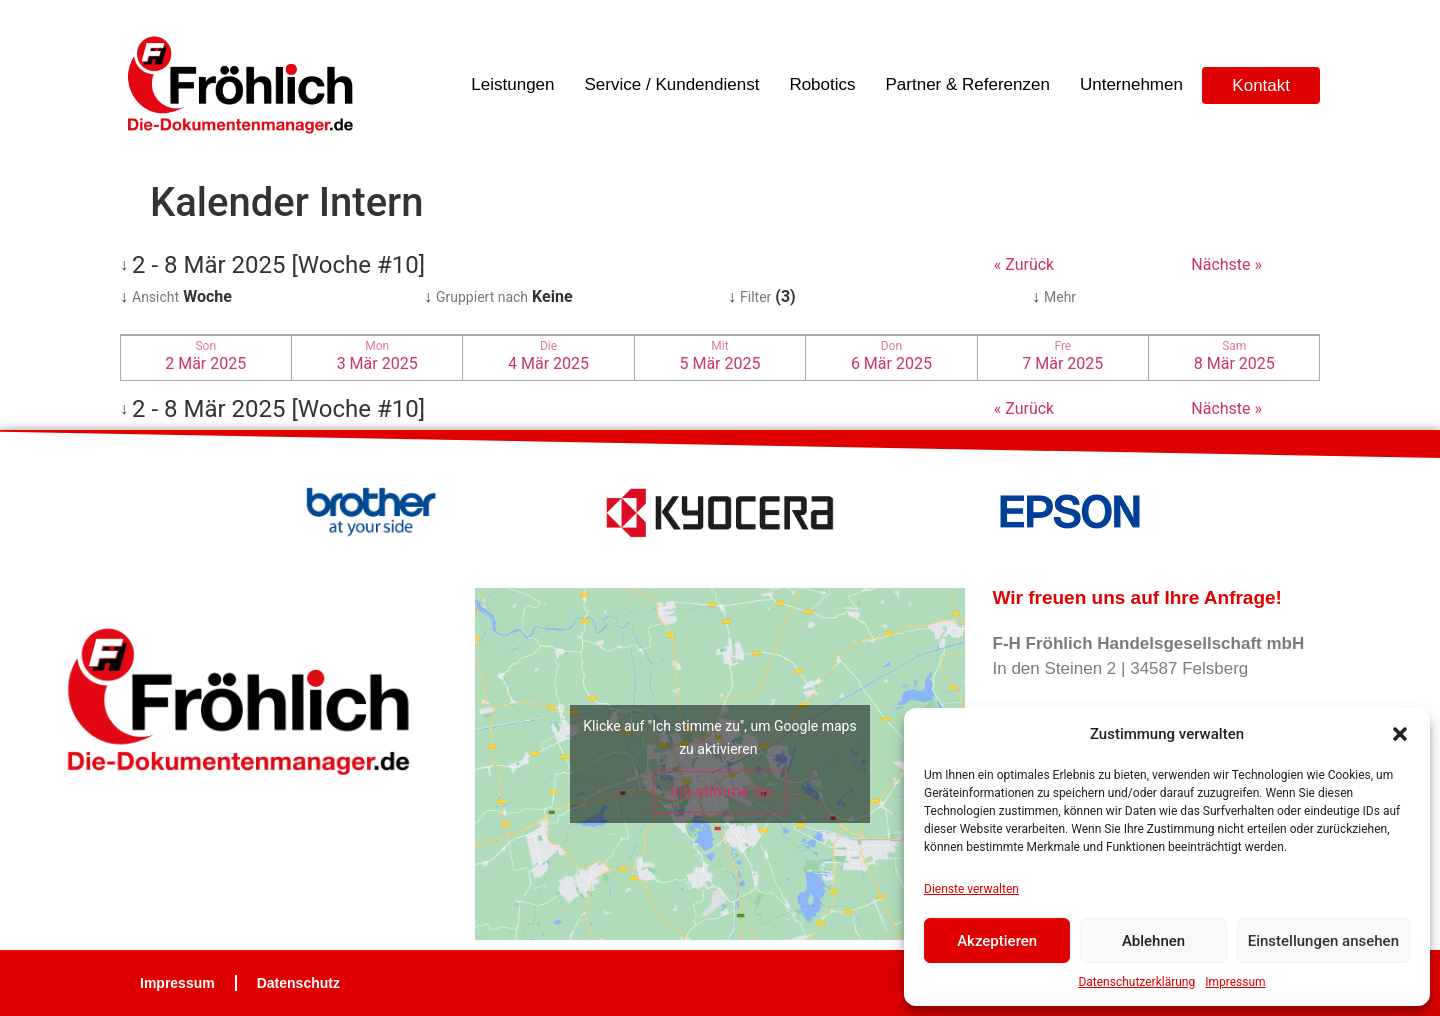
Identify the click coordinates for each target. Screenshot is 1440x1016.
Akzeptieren (997, 941)
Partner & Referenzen (968, 84)
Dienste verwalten (971, 889)
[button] (1400, 734)
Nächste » (1226, 264)
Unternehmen (1131, 84)
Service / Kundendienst (672, 84)
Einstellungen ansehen (1323, 941)
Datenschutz (298, 983)
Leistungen (512, 84)
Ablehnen (1153, 941)
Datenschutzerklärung (1136, 982)
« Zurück (1024, 264)
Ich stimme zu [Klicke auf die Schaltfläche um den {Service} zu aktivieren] (720, 791)
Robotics (822, 84)
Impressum (1235, 982)
